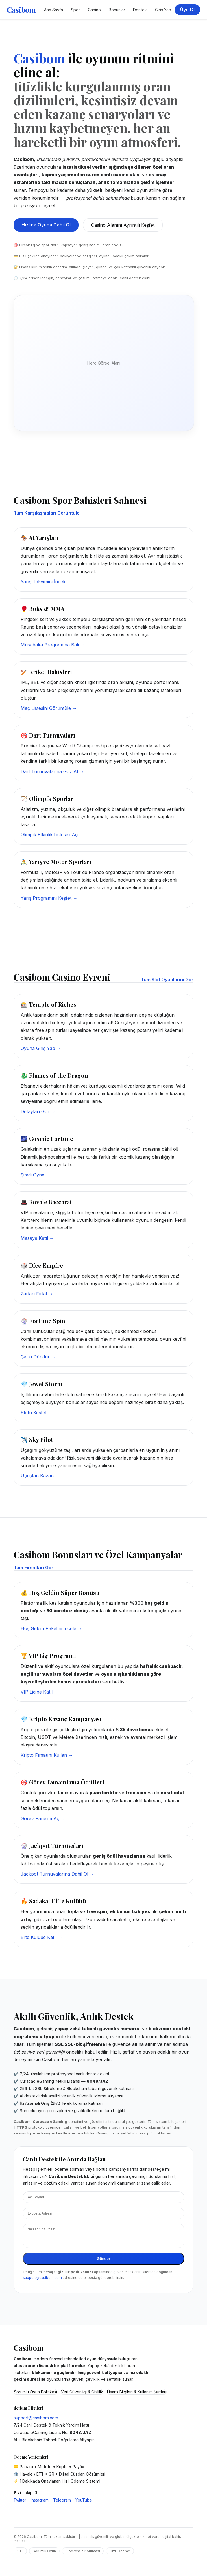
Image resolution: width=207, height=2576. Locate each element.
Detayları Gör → (38, 1111)
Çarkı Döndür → (38, 1357)
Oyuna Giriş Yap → (41, 1048)
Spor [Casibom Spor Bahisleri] (75, 9)
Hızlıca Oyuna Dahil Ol (46, 225)
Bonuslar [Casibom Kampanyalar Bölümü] (117, 9)
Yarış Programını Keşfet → (49, 898)
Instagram (40, 2503)
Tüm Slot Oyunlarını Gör (167, 979)
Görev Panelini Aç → (43, 1818)
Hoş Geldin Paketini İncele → (51, 1628)
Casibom (21, 9)
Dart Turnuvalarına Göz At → (52, 771)
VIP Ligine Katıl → (39, 1692)
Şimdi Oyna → (35, 1175)
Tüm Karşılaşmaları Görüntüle (47, 513)
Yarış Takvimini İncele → (47, 581)
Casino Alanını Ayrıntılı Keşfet (122, 225)
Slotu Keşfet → (37, 1412)
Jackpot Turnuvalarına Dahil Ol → (57, 1874)
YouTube (83, 2503)
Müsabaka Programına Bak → (53, 645)
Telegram (62, 2503)
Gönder (103, 2262)
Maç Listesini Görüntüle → (49, 708)
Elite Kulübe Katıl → (41, 1937)
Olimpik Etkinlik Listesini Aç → (52, 834)
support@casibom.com (42, 2281)
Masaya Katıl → (37, 1238)
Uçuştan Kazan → (40, 1475)
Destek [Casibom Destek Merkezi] (140, 9)
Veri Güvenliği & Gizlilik (82, 2395)
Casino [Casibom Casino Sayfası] (94, 9)
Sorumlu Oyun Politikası (35, 2395)
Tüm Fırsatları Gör (33, 1567)
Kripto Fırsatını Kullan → (47, 1755)
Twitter (20, 2503)
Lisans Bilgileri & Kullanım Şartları (136, 2395)
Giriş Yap (163, 9)
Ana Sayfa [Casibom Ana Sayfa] (53, 9)
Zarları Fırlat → (37, 1293)
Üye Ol (187, 9)
